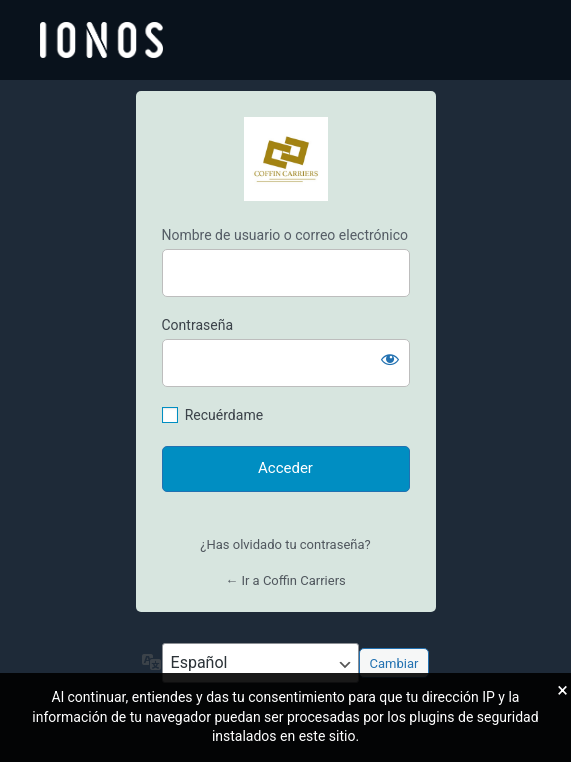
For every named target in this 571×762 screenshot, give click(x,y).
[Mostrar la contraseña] (390, 359)
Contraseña (198, 325)
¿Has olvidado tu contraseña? (285, 544)
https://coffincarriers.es (286, 159)
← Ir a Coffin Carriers (285, 580)
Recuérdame (224, 415)
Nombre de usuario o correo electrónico (285, 235)
